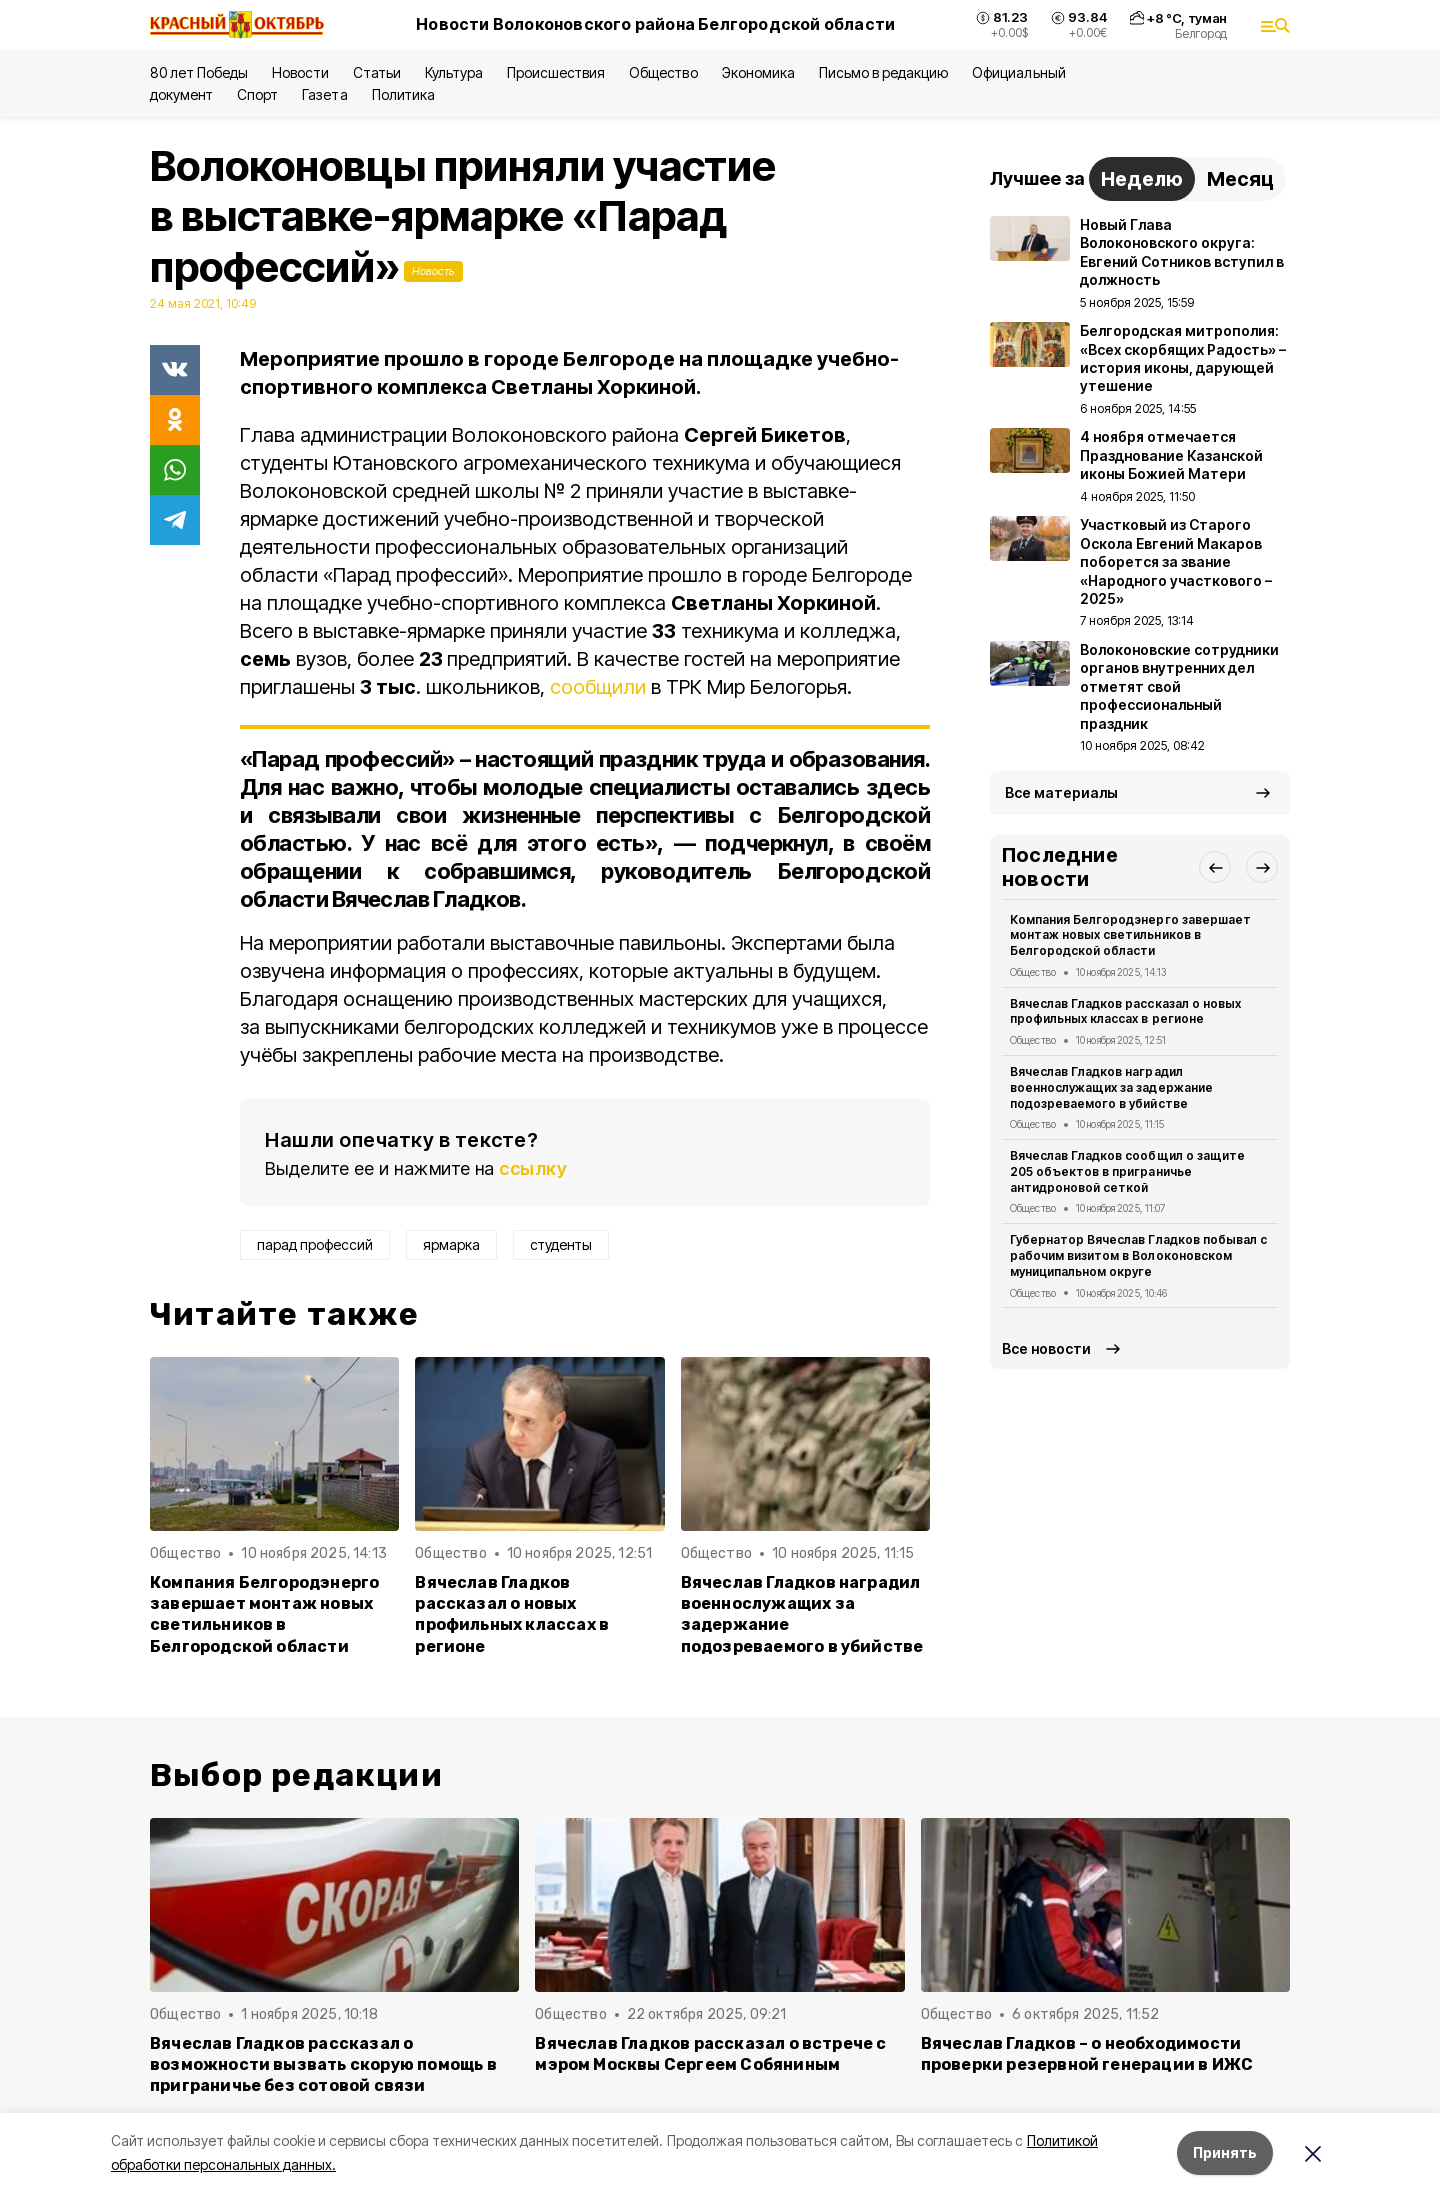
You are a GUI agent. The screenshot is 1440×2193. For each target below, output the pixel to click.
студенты (561, 1244)
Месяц (1240, 179)
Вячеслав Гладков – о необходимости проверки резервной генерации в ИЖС (1087, 2054)
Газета (324, 94)
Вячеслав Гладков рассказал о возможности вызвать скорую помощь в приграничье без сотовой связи (323, 2064)
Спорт (257, 94)
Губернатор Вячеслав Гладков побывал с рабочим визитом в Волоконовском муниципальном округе (1138, 1255)
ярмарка (451, 1244)
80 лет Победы (199, 72)
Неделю (1142, 179)
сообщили (598, 687)
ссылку (533, 1168)
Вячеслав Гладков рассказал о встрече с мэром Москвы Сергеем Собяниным (710, 2054)
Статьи (377, 72)
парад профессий (315, 1244)
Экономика (758, 72)
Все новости (1046, 1348)
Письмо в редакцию (883, 72)
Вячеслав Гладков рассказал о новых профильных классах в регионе (512, 1614)
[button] (1215, 867)
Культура (454, 72)
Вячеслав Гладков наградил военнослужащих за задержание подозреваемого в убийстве (802, 1614)
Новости (300, 72)
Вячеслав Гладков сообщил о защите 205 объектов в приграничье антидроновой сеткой (1127, 1171)
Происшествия (556, 72)
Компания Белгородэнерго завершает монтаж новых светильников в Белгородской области (264, 1614)
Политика (403, 94)
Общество (663, 72)
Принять (1225, 2152)
